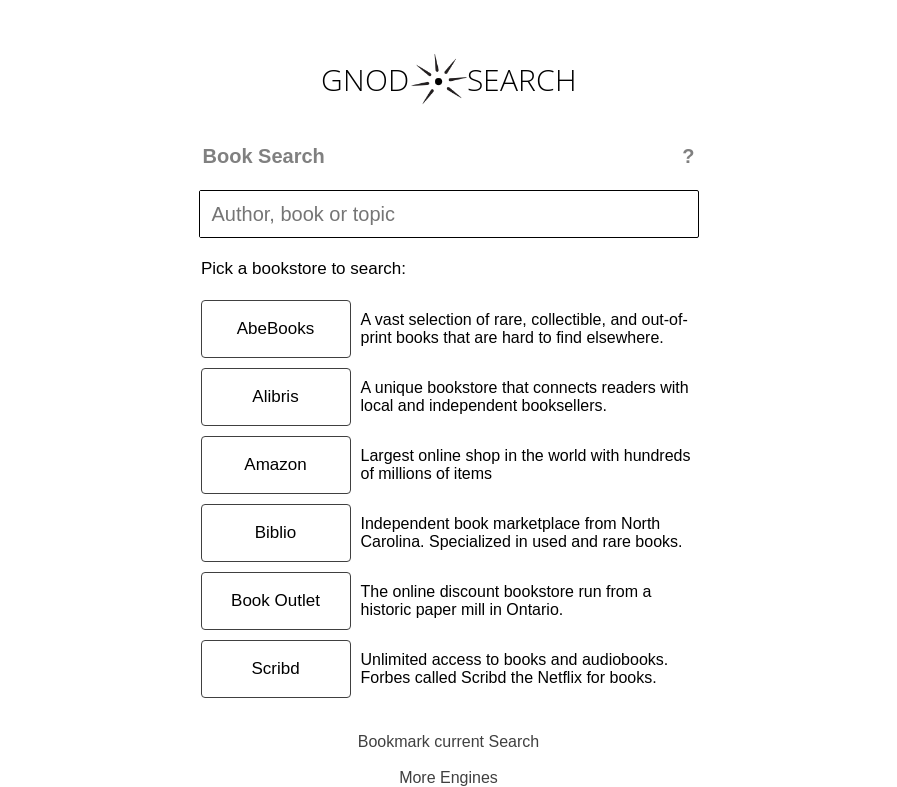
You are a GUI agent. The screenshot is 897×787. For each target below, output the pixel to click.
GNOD (365, 79)
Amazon (275, 464)
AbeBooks (276, 328)
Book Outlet (275, 600)
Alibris (275, 396)
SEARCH (522, 79)
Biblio (276, 532)
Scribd (275, 668)
